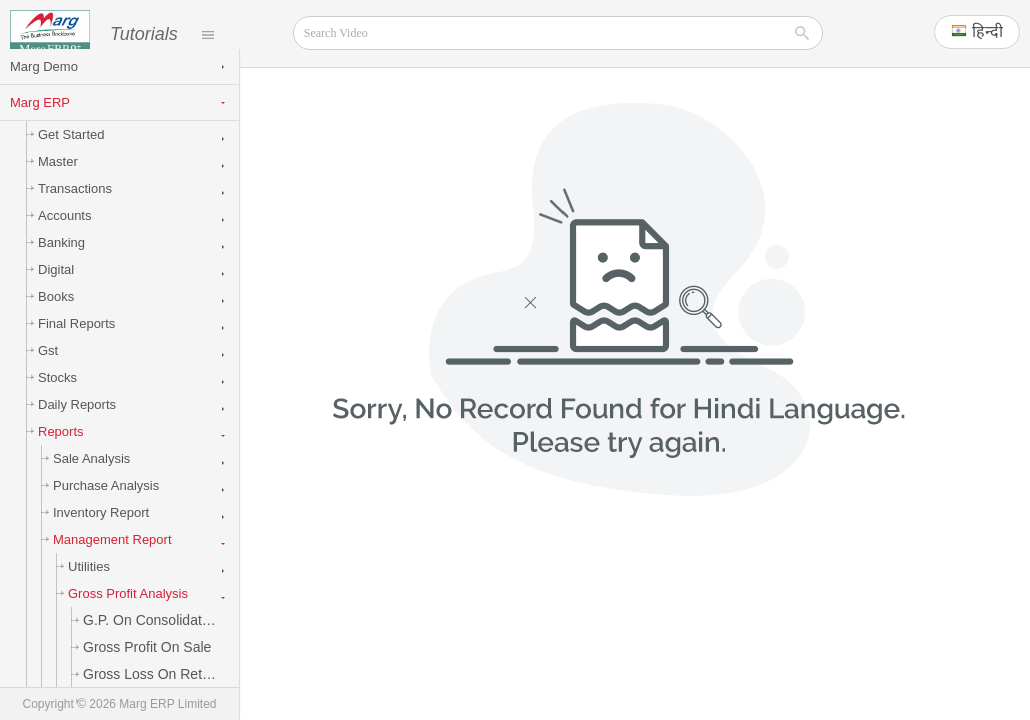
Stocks (54, 396)
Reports (57, 450)
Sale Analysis (88, 477)
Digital (52, 288)
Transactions (71, 207)
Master (54, 180)
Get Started (67, 153)
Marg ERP (40, 121)
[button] (977, 32)
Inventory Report (97, 531)
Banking (58, 261)
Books (52, 315)
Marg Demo (44, 85)
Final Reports (73, 342)
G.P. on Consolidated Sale (157, 639)
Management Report (109, 558)
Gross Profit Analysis (124, 612)
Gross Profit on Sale (143, 666)
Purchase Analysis (102, 504)
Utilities (85, 585)
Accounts (61, 234)
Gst (44, 369)
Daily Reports (73, 423)
